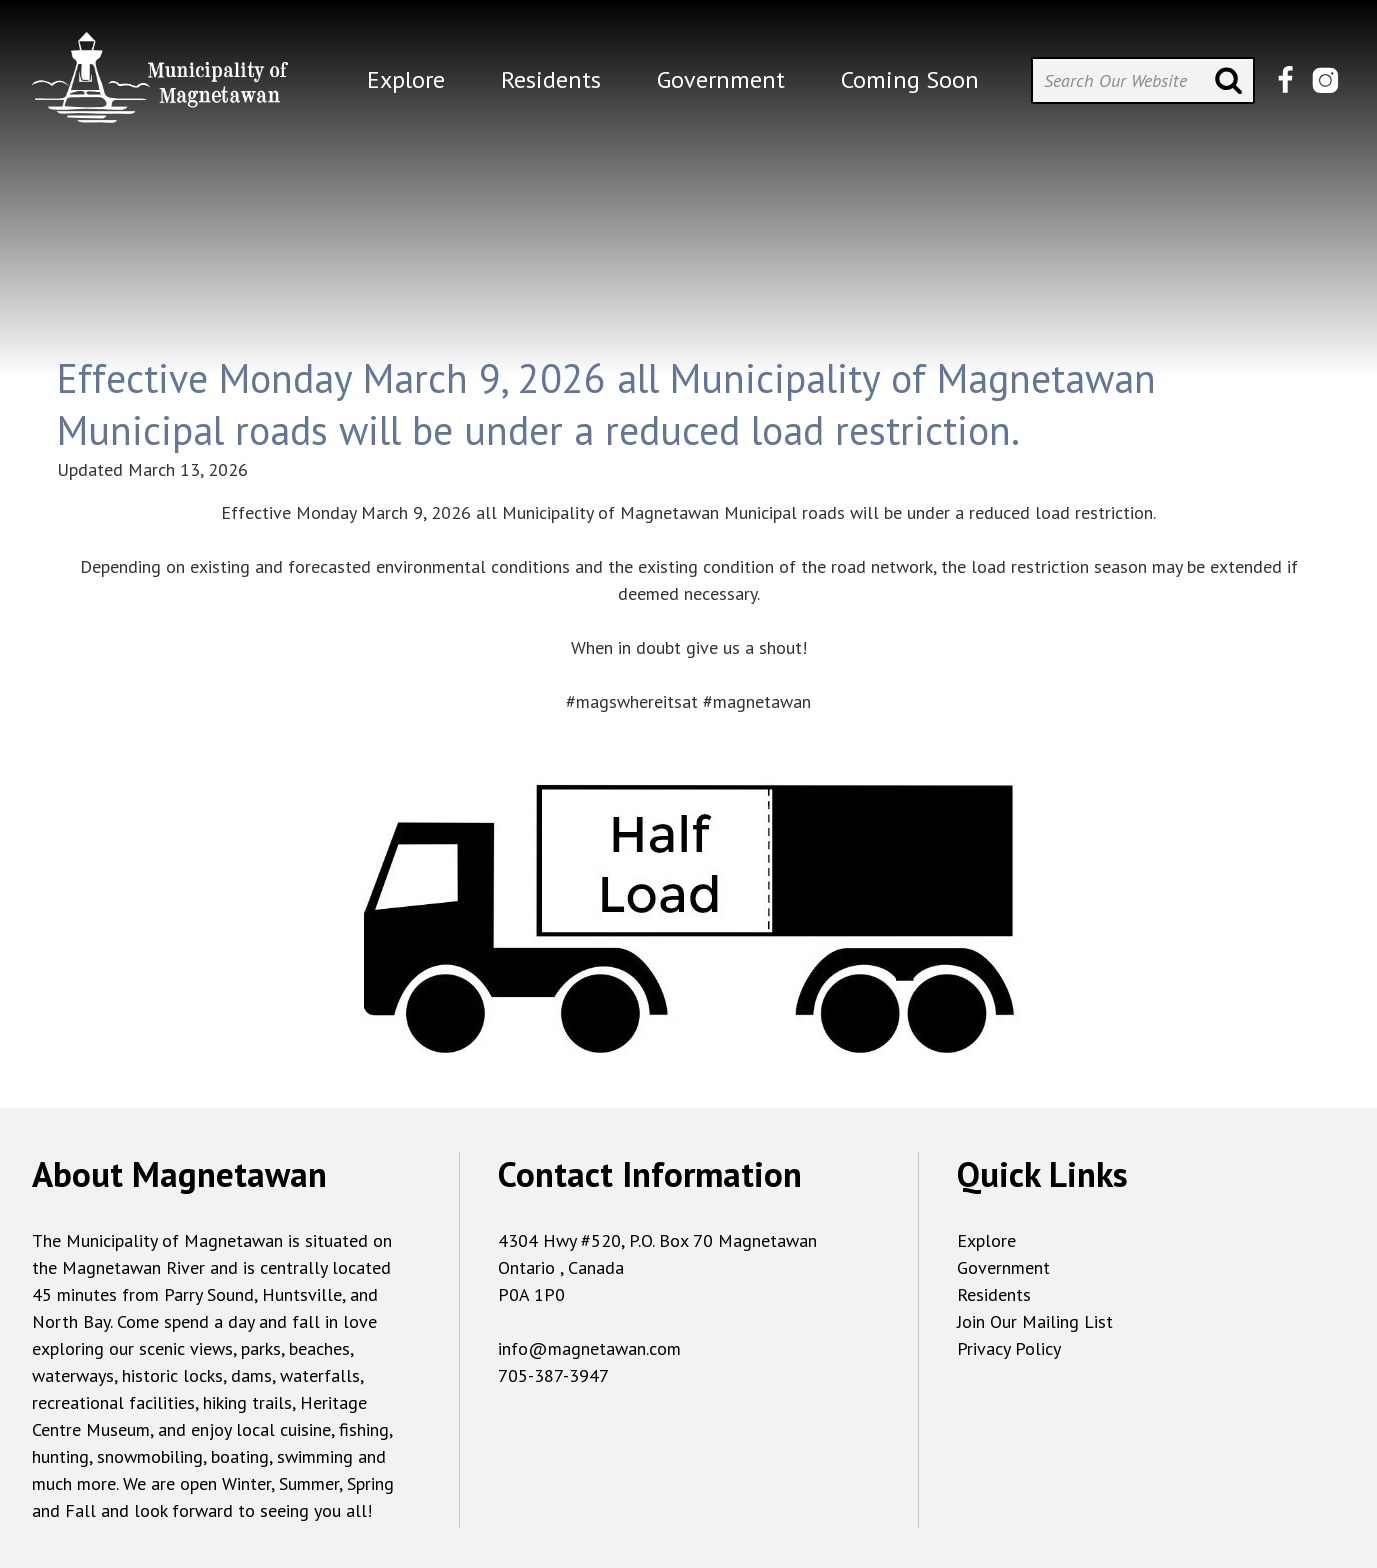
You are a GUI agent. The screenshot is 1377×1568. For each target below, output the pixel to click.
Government (1003, 1267)
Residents (994, 1294)
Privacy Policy (1009, 1348)
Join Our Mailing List (1035, 1321)
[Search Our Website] (1143, 80)
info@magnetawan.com (589, 1348)
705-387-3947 (553, 1375)
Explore (986, 1240)
